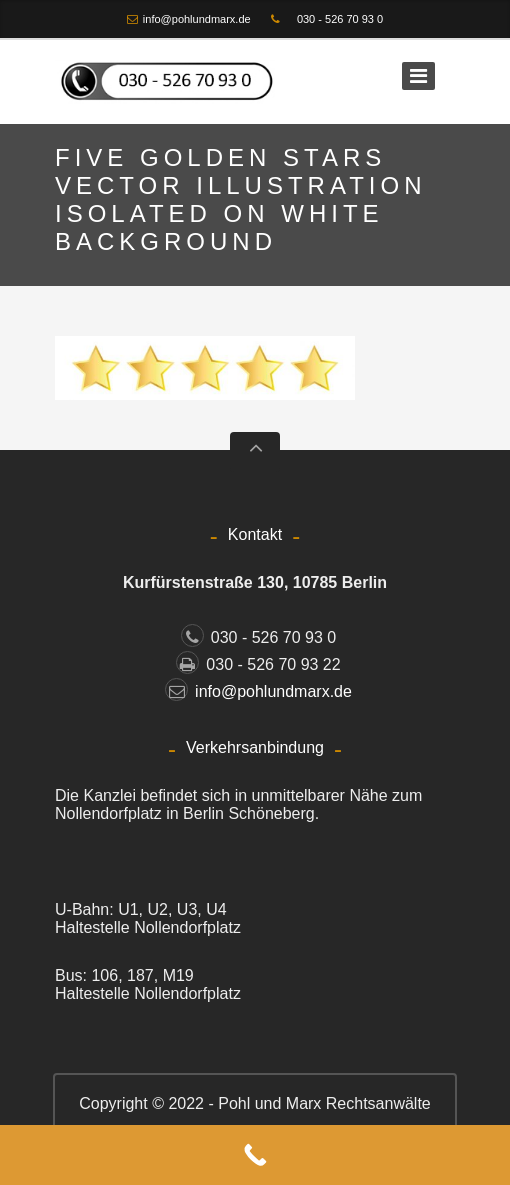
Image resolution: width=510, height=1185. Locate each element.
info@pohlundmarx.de (197, 19)
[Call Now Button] (255, 1155)
